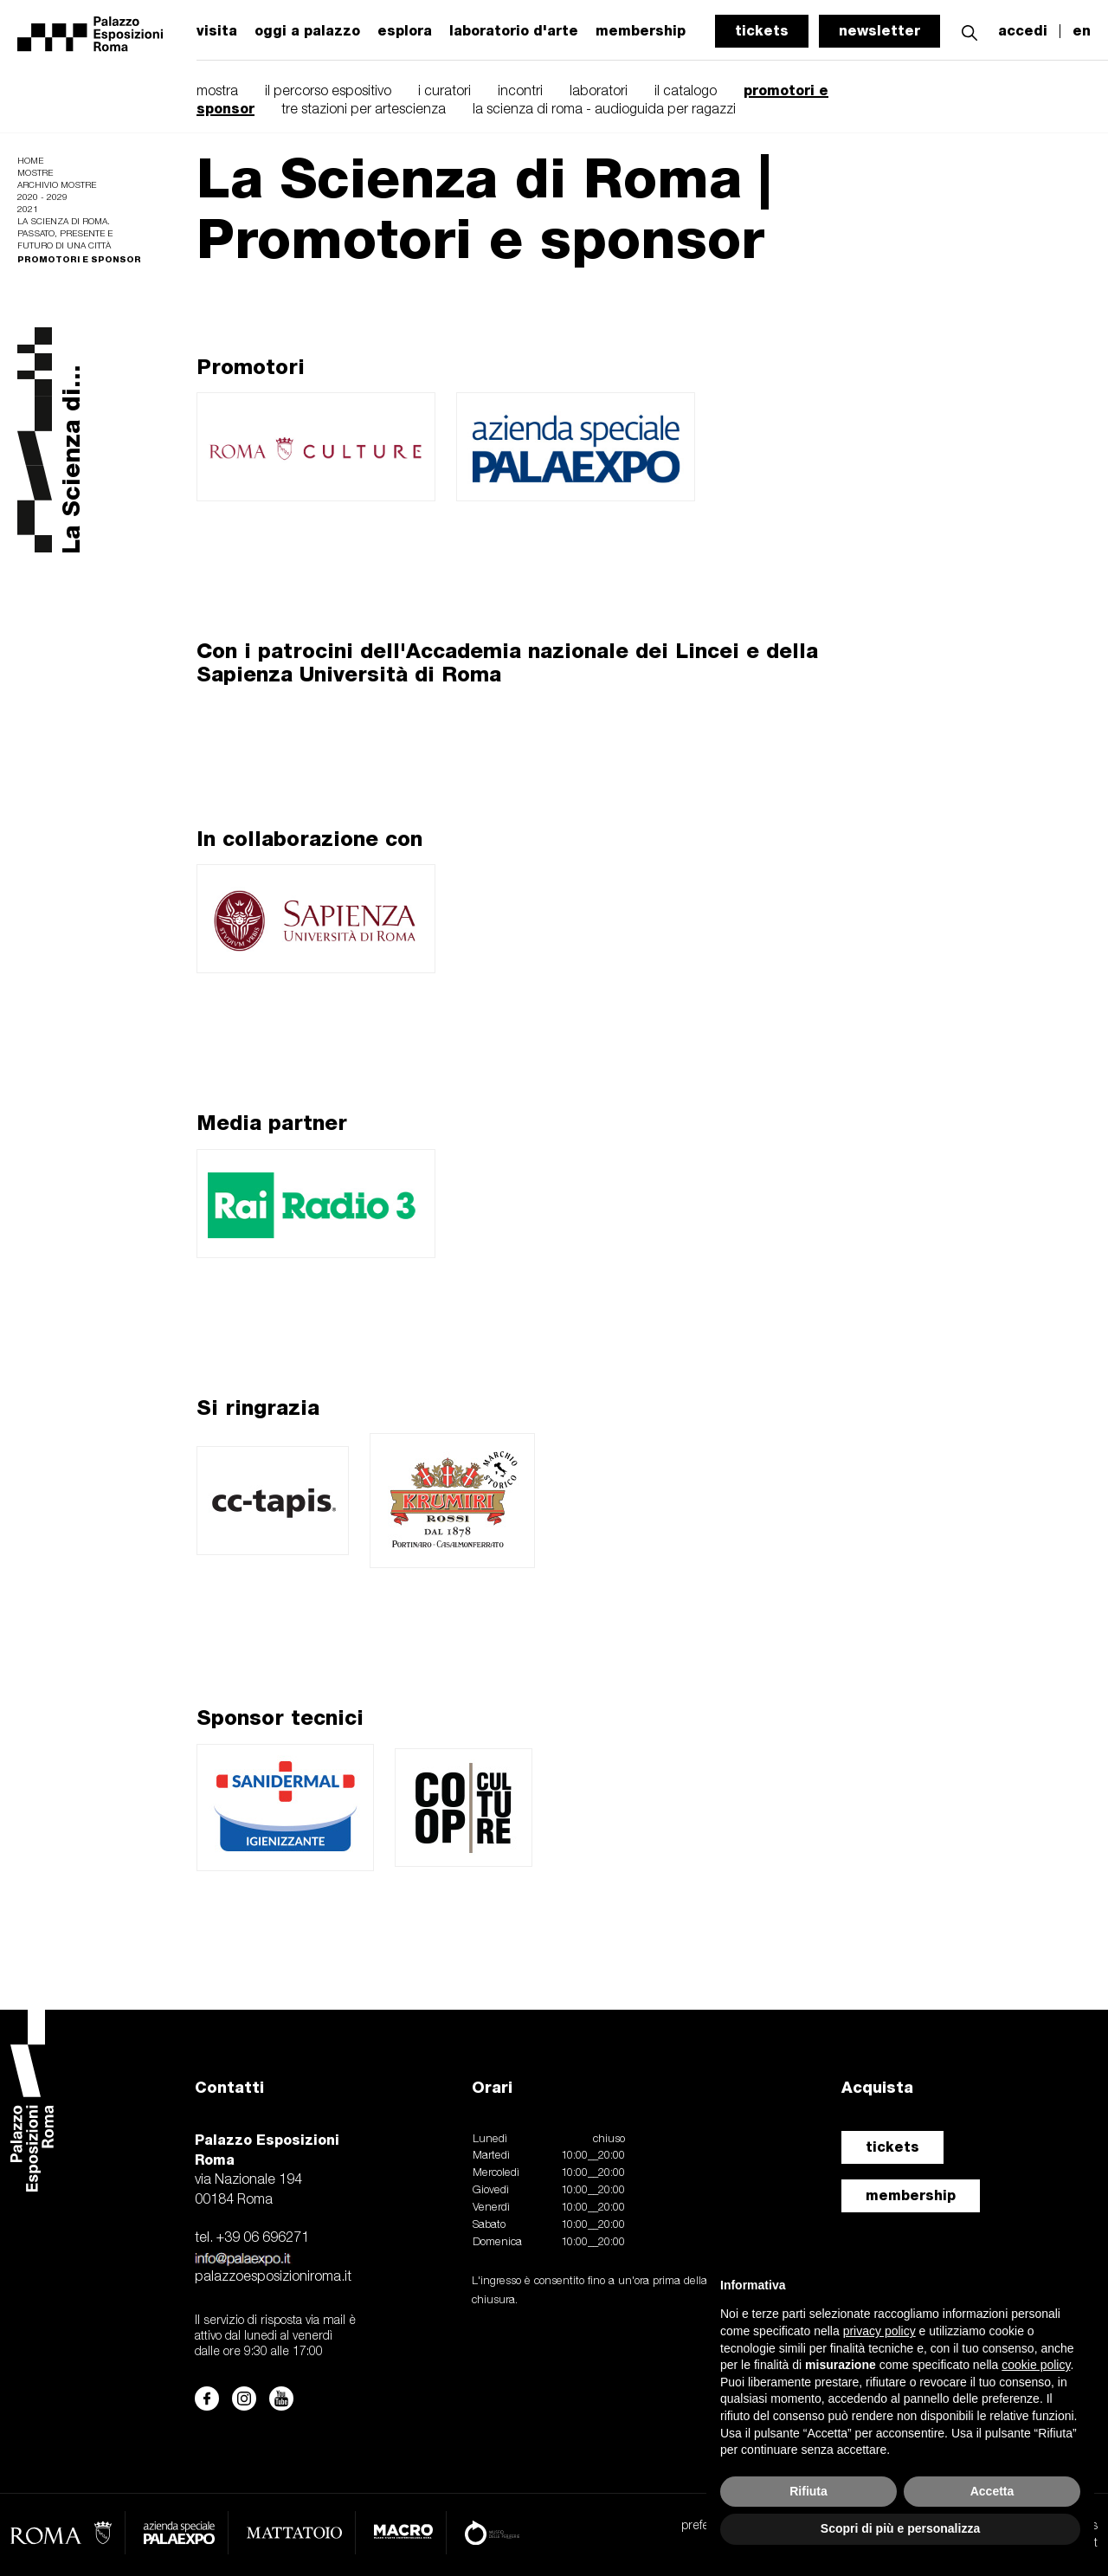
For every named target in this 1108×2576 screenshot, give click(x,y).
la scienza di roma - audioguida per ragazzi (604, 110)
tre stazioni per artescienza (363, 110)
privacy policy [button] (879, 2331)
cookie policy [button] (1036, 2365)
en (1082, 31)
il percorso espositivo (328, 92)
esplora (404, 31)
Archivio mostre (56, 186)
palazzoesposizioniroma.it (273, 2277)
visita (216, 31)
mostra (217, 92)
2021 (27, 210)
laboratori (599, 92)
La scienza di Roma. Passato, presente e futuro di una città (65, 234)
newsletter (879, 31)
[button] (969, 31)
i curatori (444, 92)
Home (30, 161)
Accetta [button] (992, 2491)
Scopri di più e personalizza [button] (900, 2528)
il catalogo (685, 92)
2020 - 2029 (42, 198)
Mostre (35, 174)
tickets (762, 31)
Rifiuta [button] (808, 2491)
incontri (520, 92)
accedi (1022, 31)
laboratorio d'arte (513, 31)
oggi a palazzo (307, 31)
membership (911, 2195)
